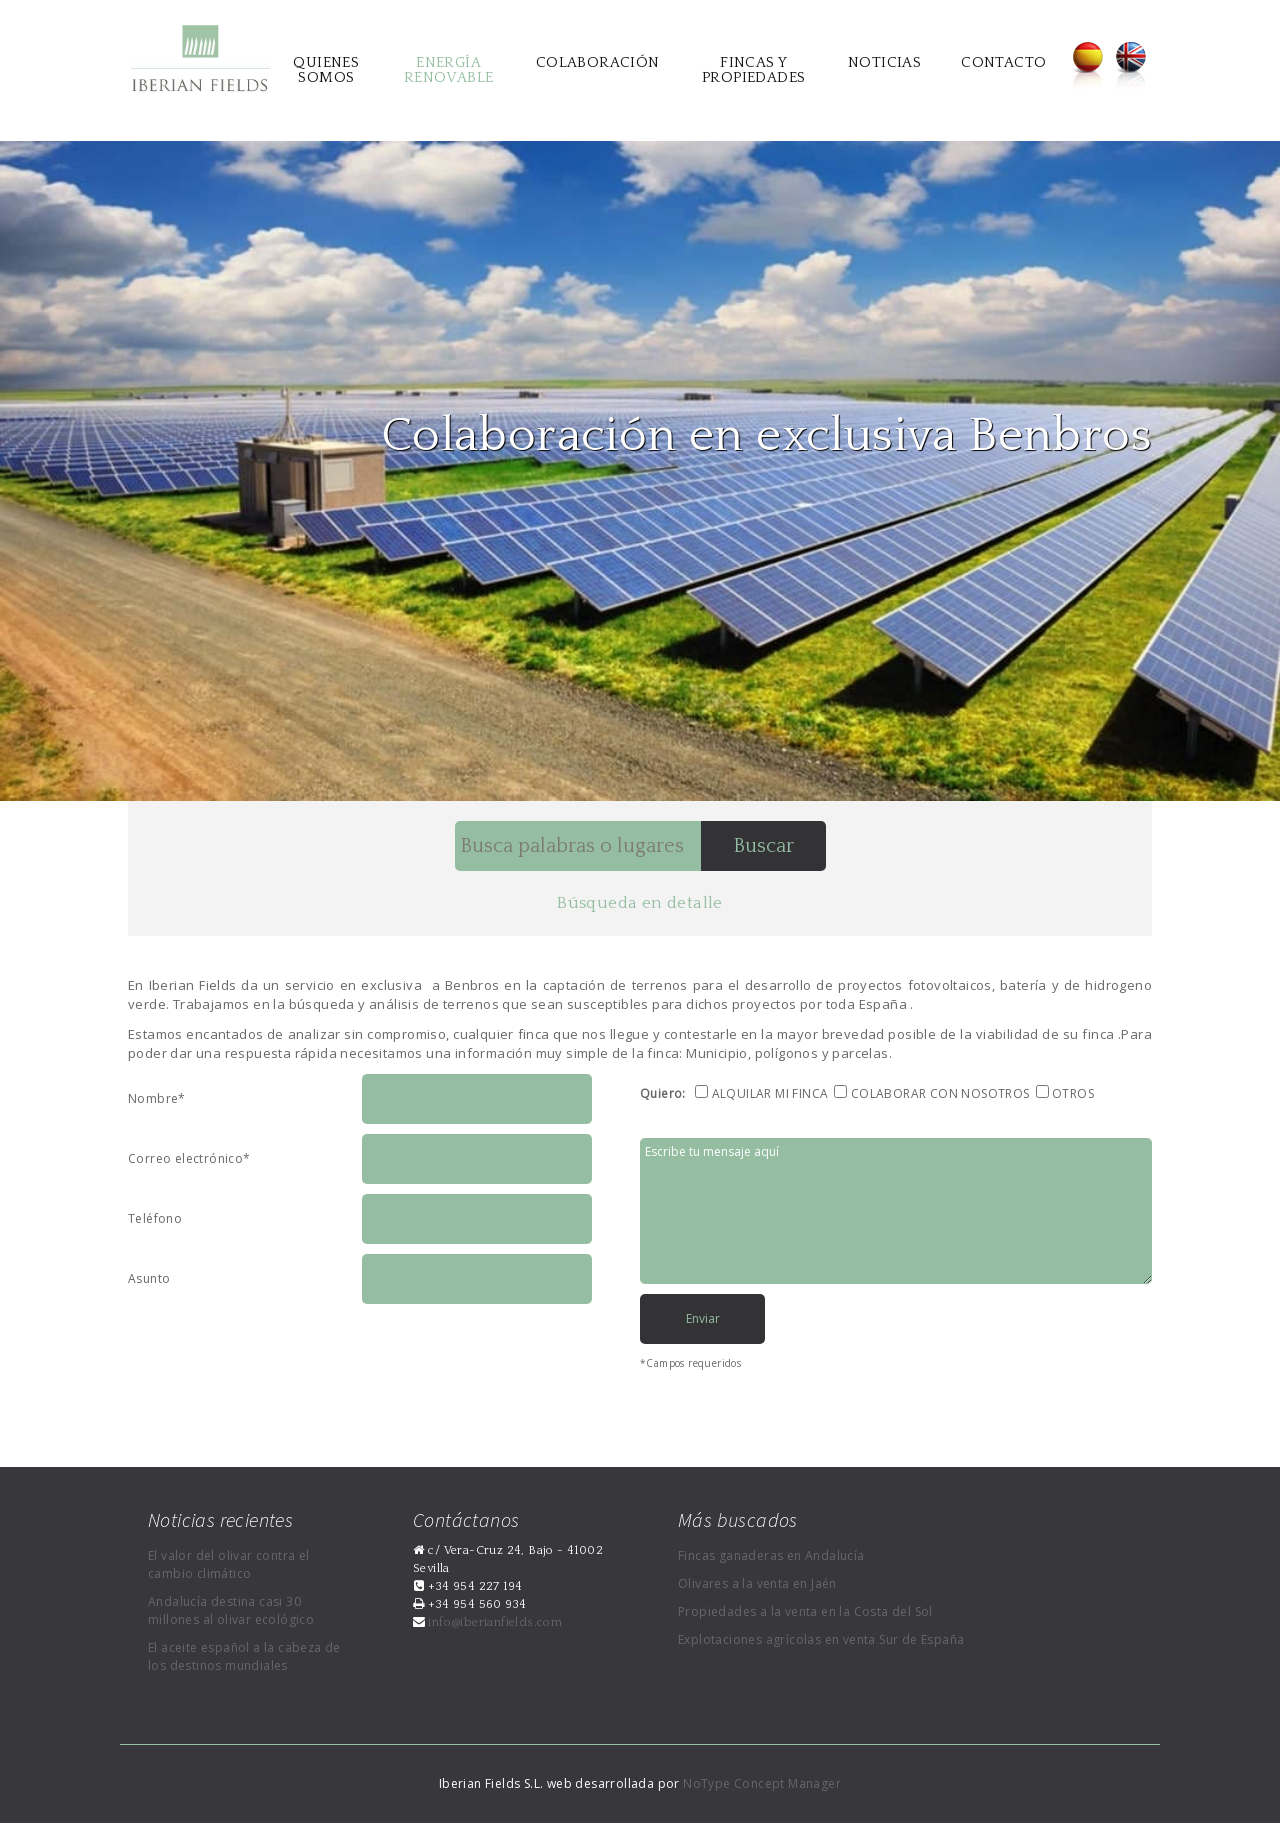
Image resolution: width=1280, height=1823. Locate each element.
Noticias (884, 62)
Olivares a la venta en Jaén (757, 1583)
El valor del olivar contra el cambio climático (229, 1564)
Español (1087, 67)
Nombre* (157, 1098)
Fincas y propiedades (753, 70)
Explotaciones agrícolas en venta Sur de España (821, 1639)
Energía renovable (449, 70)
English (1130, 67)
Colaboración (598, 62)
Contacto (1003, 62)
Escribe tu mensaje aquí (896, 1211)
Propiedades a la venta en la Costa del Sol (805, 1611)
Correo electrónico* (189, 1158)
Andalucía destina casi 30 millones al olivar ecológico (231, 1610)
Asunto (149, 1278)
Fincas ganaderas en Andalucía (771, 1555)
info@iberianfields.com (493, 1622)
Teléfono (155, 1218)
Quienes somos (326, 70)
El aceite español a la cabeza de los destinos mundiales (244, 1656)
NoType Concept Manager (762, 1783)
